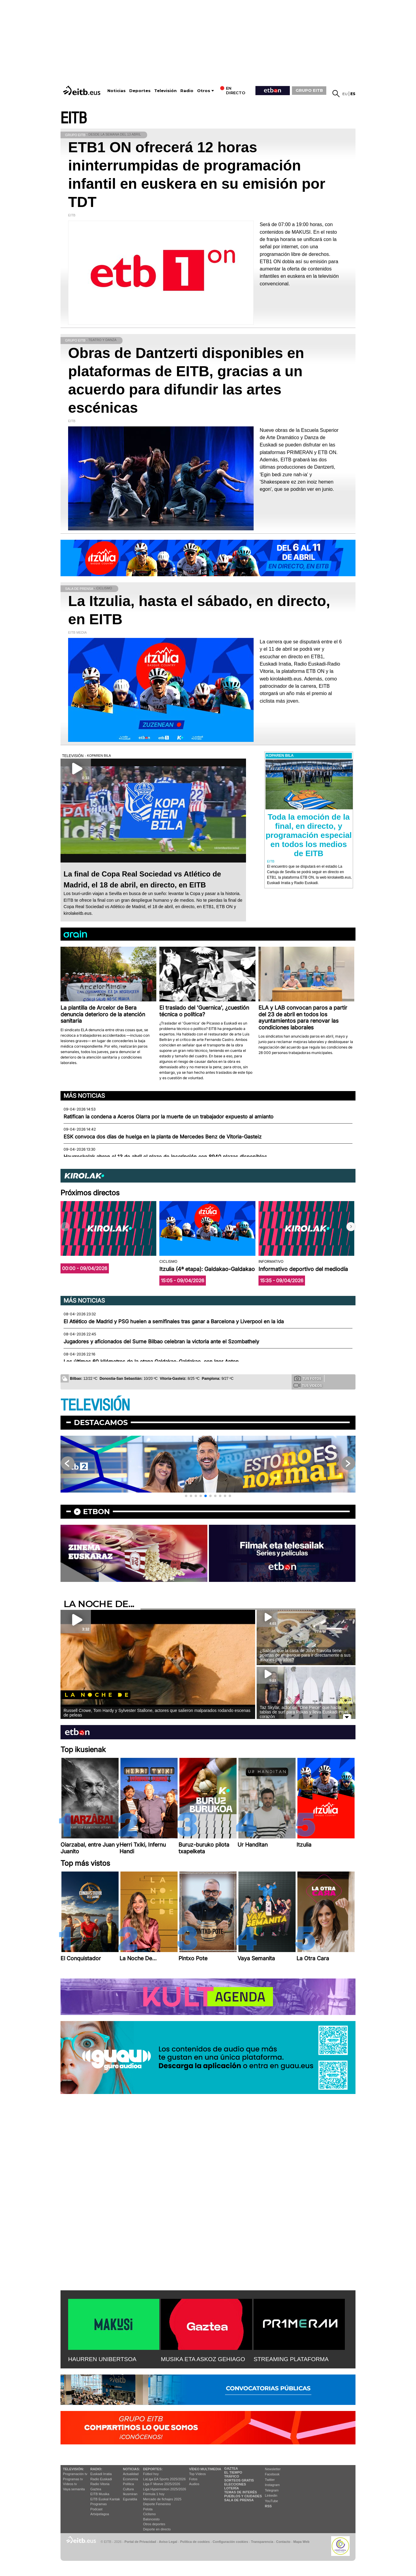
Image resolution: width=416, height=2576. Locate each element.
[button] (350, 1226)
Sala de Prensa (239, 2500)
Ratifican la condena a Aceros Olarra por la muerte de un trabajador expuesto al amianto (168, 1117)
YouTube (271, 2501)
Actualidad (130, 2474)
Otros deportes (154, 2524)
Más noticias (84, 1095)
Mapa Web (301, 2541)
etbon (96, 1511)
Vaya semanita (74, 2489)
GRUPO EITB (309, 90)
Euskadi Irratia (101, 2474)
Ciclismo (149, 2514)
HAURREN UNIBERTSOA (102, 2359)
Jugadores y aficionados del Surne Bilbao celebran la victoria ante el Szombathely (161, 1341)
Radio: (96, 2469)
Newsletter (273, 2469)
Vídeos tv (70, 2484)
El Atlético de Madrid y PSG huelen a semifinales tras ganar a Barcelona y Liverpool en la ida (174, 1321)
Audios (194, 2484)
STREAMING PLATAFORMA (291, 2359)
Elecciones (235, 2484)
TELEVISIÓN (95, 1405)
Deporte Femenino (157, 2504)
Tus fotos (307, 1378)
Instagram (272, 2485)
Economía (130, 2479)
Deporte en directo (157, 2529)
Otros (203, 90)
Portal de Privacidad (140, 2541)
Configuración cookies (230, 2541)
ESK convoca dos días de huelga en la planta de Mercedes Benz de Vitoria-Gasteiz (163, 1137)
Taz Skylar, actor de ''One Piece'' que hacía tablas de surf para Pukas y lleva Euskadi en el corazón (304, 1712)
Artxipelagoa (99, 2514)
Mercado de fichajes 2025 (162, 2499)
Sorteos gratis (239, 2480)
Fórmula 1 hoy (154, 2494)
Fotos (193, 2479)
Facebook (272, 2474)
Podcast (96, 2509)
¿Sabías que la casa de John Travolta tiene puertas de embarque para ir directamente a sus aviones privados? (305, 1655)
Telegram (272, 2490)
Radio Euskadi (101, 2479)
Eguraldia (130, 2499)
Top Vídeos (197, 2474)
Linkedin (271, 2495)
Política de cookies (195, 2541)
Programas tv (73, 2479)
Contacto (283, 2541)
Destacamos (101, 1422)
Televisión (165, 90)
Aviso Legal (168, 2541)
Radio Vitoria (99, 2484)
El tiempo (233, 2472)
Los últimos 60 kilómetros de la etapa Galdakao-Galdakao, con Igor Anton (151, 1362)
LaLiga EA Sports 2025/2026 (164, 2479)
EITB (74, 118)
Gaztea (95, 2489)
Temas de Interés (240, 2492)
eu (345, 93)
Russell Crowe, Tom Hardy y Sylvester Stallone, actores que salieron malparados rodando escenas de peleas (157, 1712)
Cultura (128, 2489)
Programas (98, 2504)
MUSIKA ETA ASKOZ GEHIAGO (203, 2359)
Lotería (231, 2488)
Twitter (270, 2479)
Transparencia (262, 2541)
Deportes (140, 90)
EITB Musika (99, 2494)
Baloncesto (151, 2519)
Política (128, 2484)
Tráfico (231, 2476)
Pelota (148, 2509)
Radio (186, 90)
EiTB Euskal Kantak (105, 2499)
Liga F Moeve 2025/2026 (161, 2484)
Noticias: (131, 2469)
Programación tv (75, 2474)
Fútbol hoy (151, 2474)
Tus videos (307, 1385)
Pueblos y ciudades (243, 2496)
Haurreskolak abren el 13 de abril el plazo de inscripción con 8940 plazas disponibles (165, 1157)
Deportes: (153, 2469)
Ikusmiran (130, 2494)
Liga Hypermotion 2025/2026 (164, 2489)
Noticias (116, 90)
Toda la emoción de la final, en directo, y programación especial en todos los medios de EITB (308, 835)
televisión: (73, 2469)
